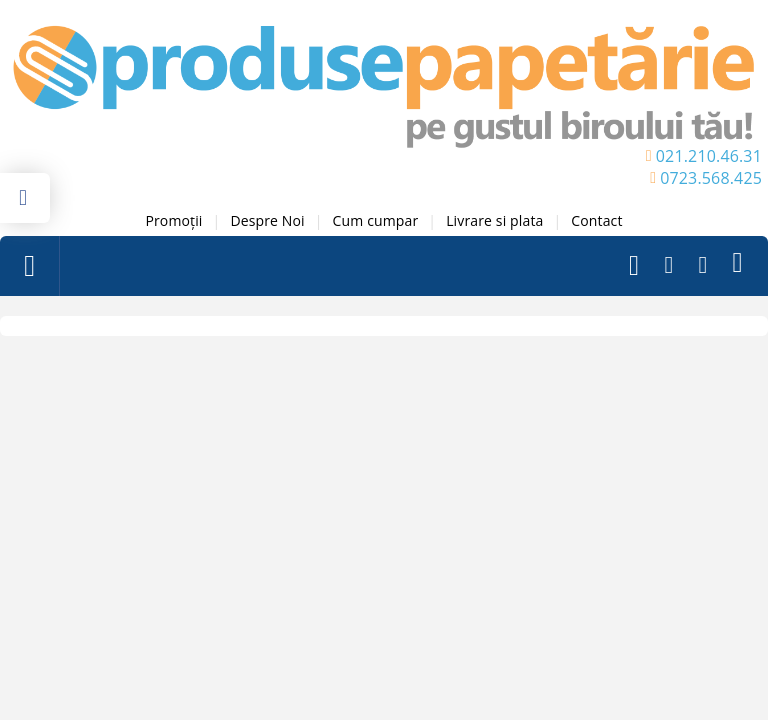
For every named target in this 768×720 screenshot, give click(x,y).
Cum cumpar (376, 220)
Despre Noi (267, 220)
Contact (596, 220)
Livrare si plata (494, 220)
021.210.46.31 (709, 156)
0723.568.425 (711, 178)
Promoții (173, 220)
